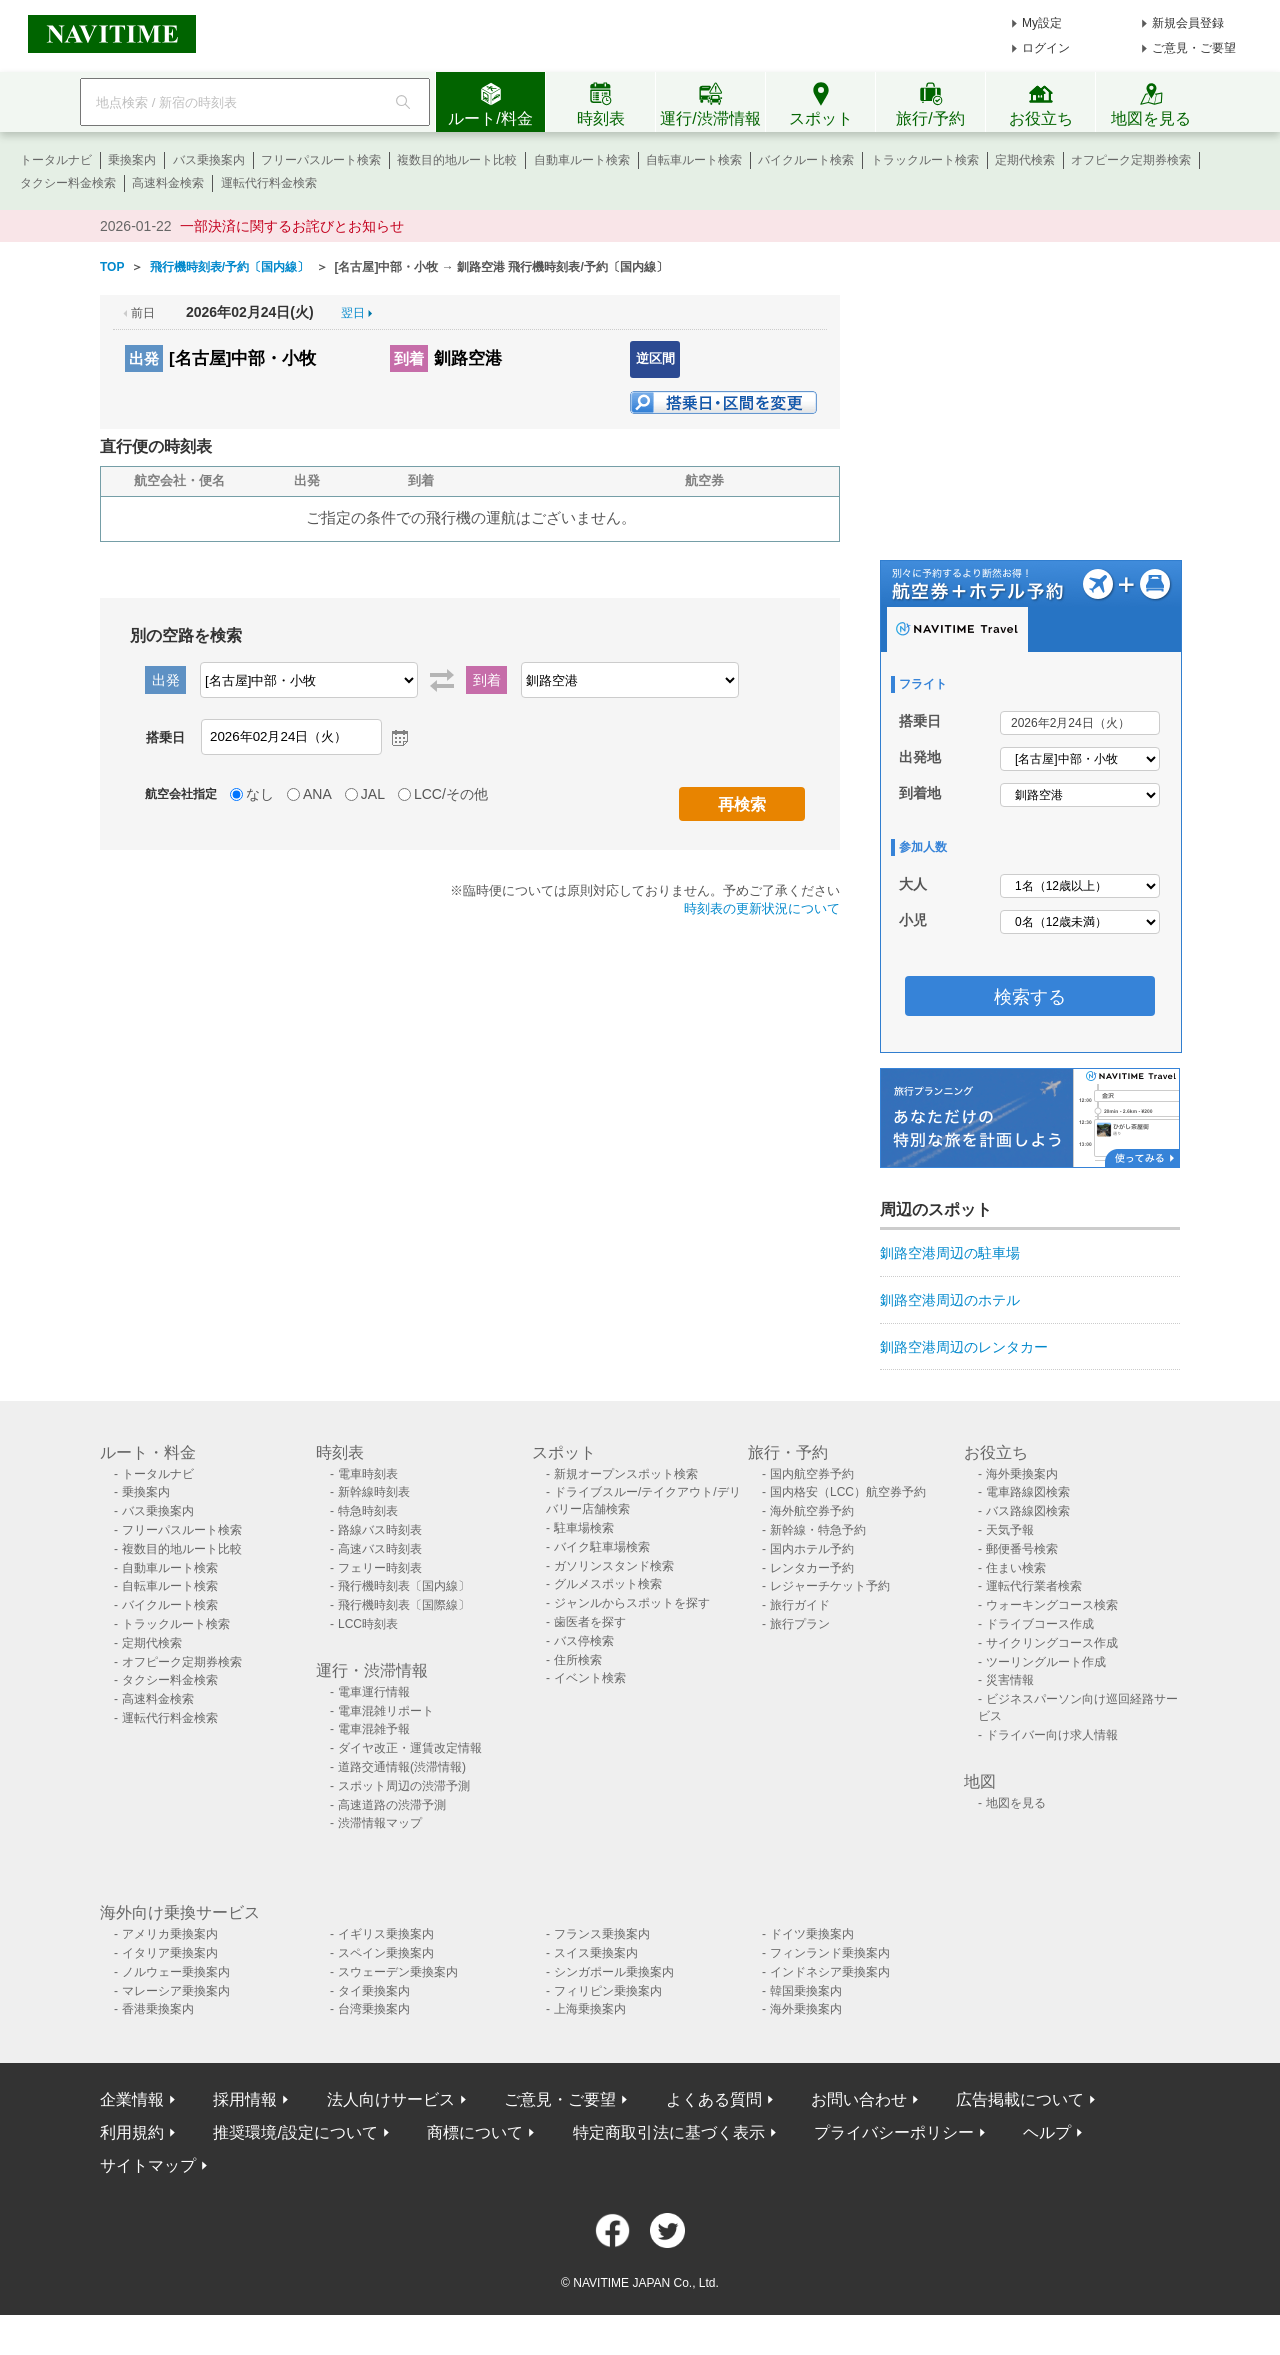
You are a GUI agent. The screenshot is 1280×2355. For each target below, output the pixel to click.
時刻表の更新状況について (762, 908)
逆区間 (655, 358)
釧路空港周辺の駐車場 (950, 1253)
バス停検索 (584, 1641)
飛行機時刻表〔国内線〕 (404, 1586)
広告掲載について (1020, 2099)
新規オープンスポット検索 (626, 1474)
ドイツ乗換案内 (812, 1934)
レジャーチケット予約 (830, 1586)
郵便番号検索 (1022, 1549)
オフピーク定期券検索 (1131, 160)
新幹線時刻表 (374, 1492)
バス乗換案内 (209, 160)
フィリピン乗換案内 (608, 1991)
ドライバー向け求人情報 (1052, 1735)
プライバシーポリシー (894, 2132)
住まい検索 (1016, 1568)
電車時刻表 (368, 1474)
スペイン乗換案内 (386, 1953)
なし (260, 794)
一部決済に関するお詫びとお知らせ (292, 226)
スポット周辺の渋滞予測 (404, 1786)
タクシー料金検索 (68, 183)
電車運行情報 (374, 1692)
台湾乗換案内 (374, 2009)
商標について (475, 2132)
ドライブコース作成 (1040, 1624)
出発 (144, 358)
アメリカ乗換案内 (170, 1934)
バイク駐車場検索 (602, 1547)
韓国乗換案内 (806, 1991)
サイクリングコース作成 (1052, 1643)
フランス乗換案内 (602, 1934)
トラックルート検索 (925, 160)
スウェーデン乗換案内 (398, 1972)
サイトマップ (148, 2165)
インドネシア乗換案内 (830, 1972)
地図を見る (1016, 1803)
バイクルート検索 (806, 160)
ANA (317, 794)
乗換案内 (132, 160)
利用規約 (132, 2132)
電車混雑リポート (386, 1711)
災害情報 (1010, 1680)
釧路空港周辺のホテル (950, 1300)
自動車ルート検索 (582, 160)
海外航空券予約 (812, 1511)
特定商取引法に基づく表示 (669, 2132)
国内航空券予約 (812, 1474)
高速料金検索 (168, 183)
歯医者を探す (590, 1622)
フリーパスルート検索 (321, 160)
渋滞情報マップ (380, 1823)
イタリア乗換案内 (170, 1953)
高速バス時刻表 (380, 1549)
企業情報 (132, 2099)
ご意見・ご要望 (1194, 48)
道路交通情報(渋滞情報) (402, 1767)
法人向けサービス (391, 2099)
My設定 (1042, 23)
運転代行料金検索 (269, 183)
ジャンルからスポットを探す (632, 1603)
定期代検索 (1025, 160)
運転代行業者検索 (1034, 1586)
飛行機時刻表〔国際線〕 (404, 1605)
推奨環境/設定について (295, 2132)
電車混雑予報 (374, 1729)
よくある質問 (714, 2099)
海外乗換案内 (1022, 1474)
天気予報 (1010, 1530)
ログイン (1046, 48)
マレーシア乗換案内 (176, 1991)
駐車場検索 (584, 1528)
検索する (1030, 997)
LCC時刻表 (368, 1624)
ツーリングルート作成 (1046, 1662)
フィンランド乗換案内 (830, 1953)
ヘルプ (1047, 2132)
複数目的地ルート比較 (457, 160)
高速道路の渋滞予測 (392, 1805)
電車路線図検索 (1028, 1492)
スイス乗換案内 (596, 1953)
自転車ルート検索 (694, 160)
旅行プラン (800, 1624)
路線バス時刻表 (380, 1530)
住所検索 (578, 1660)
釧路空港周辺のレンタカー (964, 1347)
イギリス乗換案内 (386, 1934)
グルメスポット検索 (608, 1584)
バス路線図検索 (1028, 1511)
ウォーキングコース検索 (1052, 1605)
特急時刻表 (368, 1511)
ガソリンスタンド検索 (614, 1566)
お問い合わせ (859, 2099)
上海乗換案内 (590, 2009)
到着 (409, 358)
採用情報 (245, 2099)
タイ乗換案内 (374, 1991)
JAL (373, 794)
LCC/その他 (451, 794)
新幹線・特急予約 (818, 1530)
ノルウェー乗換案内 (176, 1972)
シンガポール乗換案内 (614, 1972)
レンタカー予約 (812, 1568)
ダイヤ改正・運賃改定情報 (410, 1748)
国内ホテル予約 (812, 1549)
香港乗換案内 (158, 2009)
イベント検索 (590, 1678)
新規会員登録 (1188, 23)
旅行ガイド (800, 1605)
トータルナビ (56, 160)
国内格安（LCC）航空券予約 (848, 1492)
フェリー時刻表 (380, 1568)
